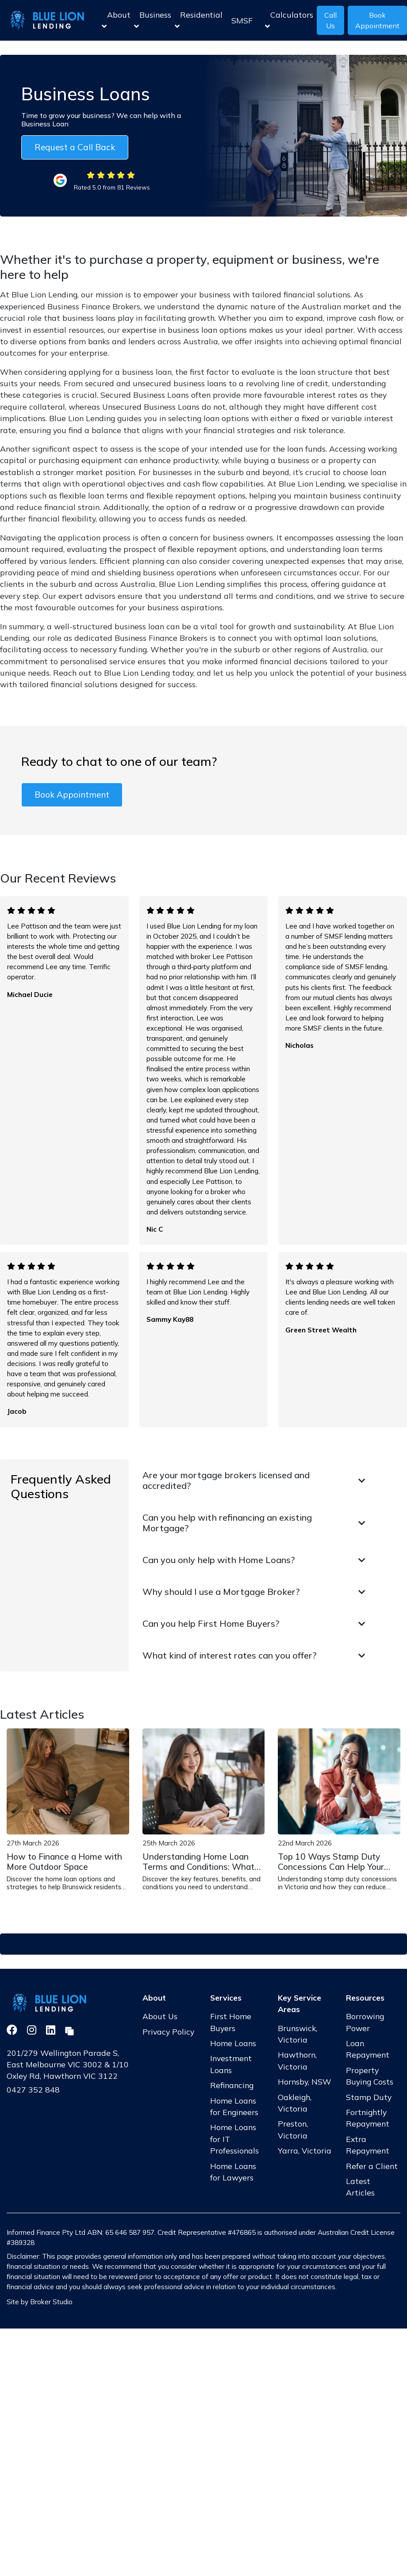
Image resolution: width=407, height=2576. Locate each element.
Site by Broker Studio (40, 2302)
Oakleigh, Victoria (294, 2102)
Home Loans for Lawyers (233, 2171)
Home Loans (233, 2043)
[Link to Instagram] (33, 2029)
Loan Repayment (367, 2048)
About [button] (116, 20)
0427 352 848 (33, 2089)
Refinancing (231, 2085)
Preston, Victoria (293, 2129)
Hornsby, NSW (304, 2081)
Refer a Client (372, 2166)
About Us (159, 2016)
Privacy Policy (168, 2031)
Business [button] (152, 20)
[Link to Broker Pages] (69, 2029)
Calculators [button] (289, 20)
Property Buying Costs (369, 2075)
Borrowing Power (365, 2021)
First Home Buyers (230, 2021)
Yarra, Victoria (304, 2150)
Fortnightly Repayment (367, 2117)
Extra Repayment (367, 2144)
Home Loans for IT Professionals (234, 2138)
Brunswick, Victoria (297, 2033)
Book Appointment (72, 794)
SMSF (242, 20)
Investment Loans (231, 2063)
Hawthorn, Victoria (297, 2060)
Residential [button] (199, 20)
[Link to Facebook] (13, 2029)
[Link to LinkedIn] (52, 2029)
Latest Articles (360, 2186)
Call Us (330, 20)
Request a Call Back (75, 147)
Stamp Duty (369, 2097)
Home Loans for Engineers (234, 2106)
